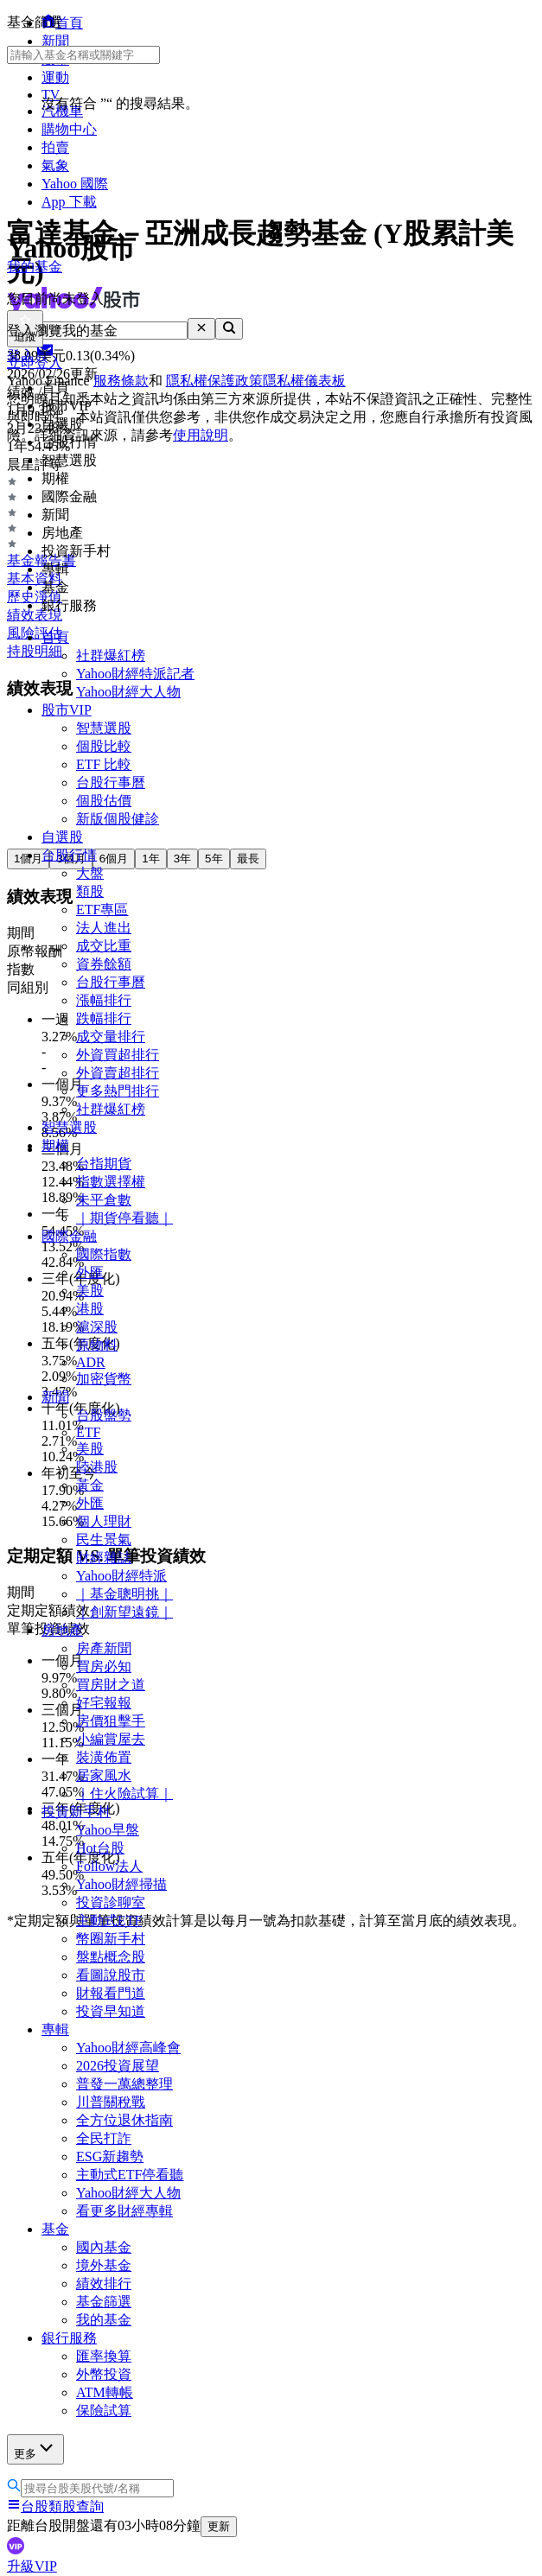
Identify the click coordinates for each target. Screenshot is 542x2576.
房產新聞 (103, 1648)
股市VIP (66, 710)
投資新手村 (76, 1811)
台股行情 (69, 855)
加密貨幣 (103, 1378)
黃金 (90, 1485)
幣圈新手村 (110, 1938)
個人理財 (103, 1521)
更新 (218, 2526)
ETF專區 (102, 909)
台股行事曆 (110, 782)
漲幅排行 (103, 1000)
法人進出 (103, 927)
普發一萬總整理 (124, 2084)
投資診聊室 (110, 1902)
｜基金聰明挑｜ (124, 1594)
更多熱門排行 (117, 1091)
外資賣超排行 (117, 1072)
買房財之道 (110, 1684)
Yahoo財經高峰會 (128, 2047)
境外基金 (103, 2265)
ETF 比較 (103, 764)
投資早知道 (110, 2011)
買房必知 (103, 1666)
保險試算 (103, 2410)
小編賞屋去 (110, 1739)
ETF (88, 1432)
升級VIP (32, 2566)
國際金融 (69, 1236)
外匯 (90, 1272)
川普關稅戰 (110, 2102)
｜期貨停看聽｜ (124, 1218)
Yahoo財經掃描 (121, 1884)
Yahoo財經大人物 (128, 691)
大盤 (90, 873)
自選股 (62, 837)
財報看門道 (110, 1993)
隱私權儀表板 (304, 380)
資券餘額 (103, 964)
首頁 (55, 637)
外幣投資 (103, 2374)
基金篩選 (103, 2301)
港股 (90, 1308)
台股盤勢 (103, 1415)
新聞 (55, 1397)
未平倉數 (103, 1200)
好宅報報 (103, 1702)
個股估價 (103, 800)
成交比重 (103, 945)
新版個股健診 (117, 818)
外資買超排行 (117, 1054)
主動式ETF (109, 1920)
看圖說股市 (110, 1975)
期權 (55, 1145)
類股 (90, 891)
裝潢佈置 (103, 1757)
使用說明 (200, 435)
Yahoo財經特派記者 (135, 673)
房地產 (62, 1630)
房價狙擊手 (110, 1721)
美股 (90, 1290)
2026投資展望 (117, 2065)
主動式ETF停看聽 (129, 2174)
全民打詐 (103, 2138)
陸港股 (97, 1467)
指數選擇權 (110, 1181)
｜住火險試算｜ (124, 1793)
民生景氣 (103, 1539)
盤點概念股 (110, 1956)
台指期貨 (103, 1163)
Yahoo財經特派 (121, 1575)
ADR (90, 1362)
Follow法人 (109, 1866)
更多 (35, 2448)
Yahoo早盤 (107, 1829)
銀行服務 (69, 2338)
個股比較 (103, 746)
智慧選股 (103, 728)
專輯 (55, 2029)
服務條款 (121, 380)
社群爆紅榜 (110, 655)
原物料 (97, 1345)
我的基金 (103, 2319)
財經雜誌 (103, 1557)
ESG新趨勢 (109, 2156)
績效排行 (103, 2283)
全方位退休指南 (124, 2120)
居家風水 (103, 1775)
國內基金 (103, 2247)
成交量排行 (110, 1036)
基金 (55, 2229)
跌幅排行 (103, 1018)
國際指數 (103, 1254)
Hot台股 (100, 1848)
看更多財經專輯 (124, 2211)
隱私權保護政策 (214, 380)
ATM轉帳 (104, 2392)
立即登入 (34, 362)
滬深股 (97, 1327)
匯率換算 (103, 2356)
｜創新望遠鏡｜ (124, 1612)
